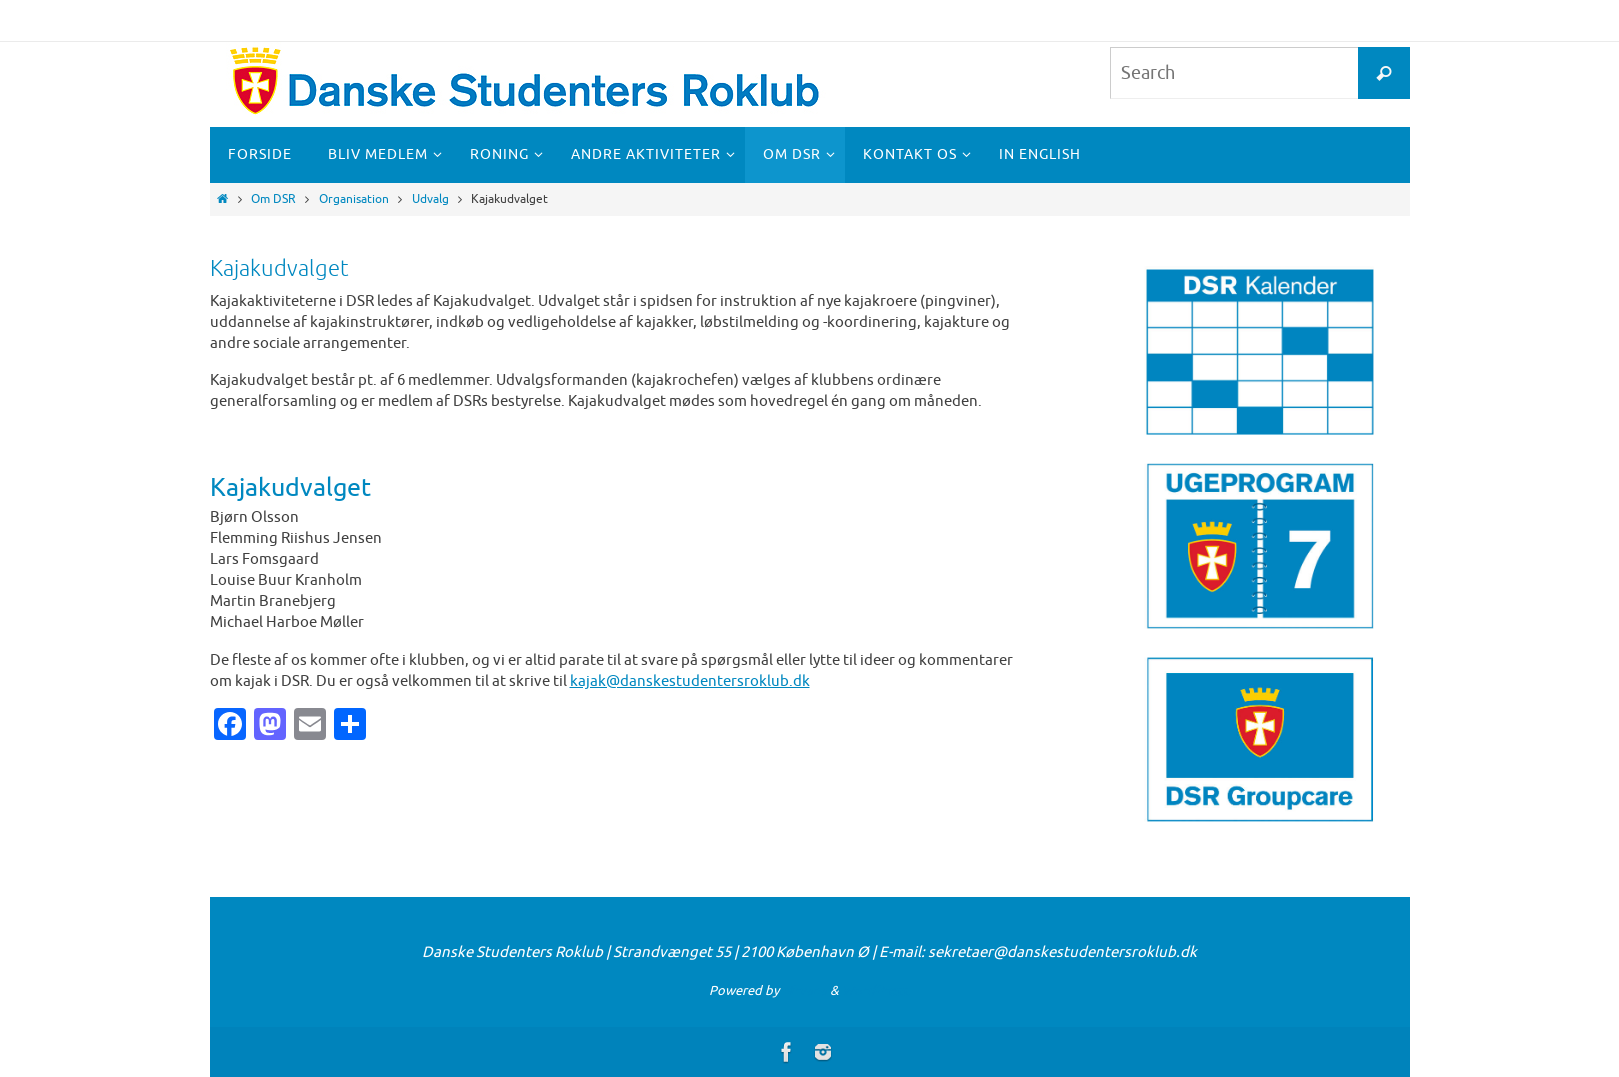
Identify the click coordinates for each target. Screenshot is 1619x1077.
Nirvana (804, 990)
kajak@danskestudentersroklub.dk (690, 681)
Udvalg (430, 199)
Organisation (354, 199)
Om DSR (273, 199)
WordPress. (876, 990)
